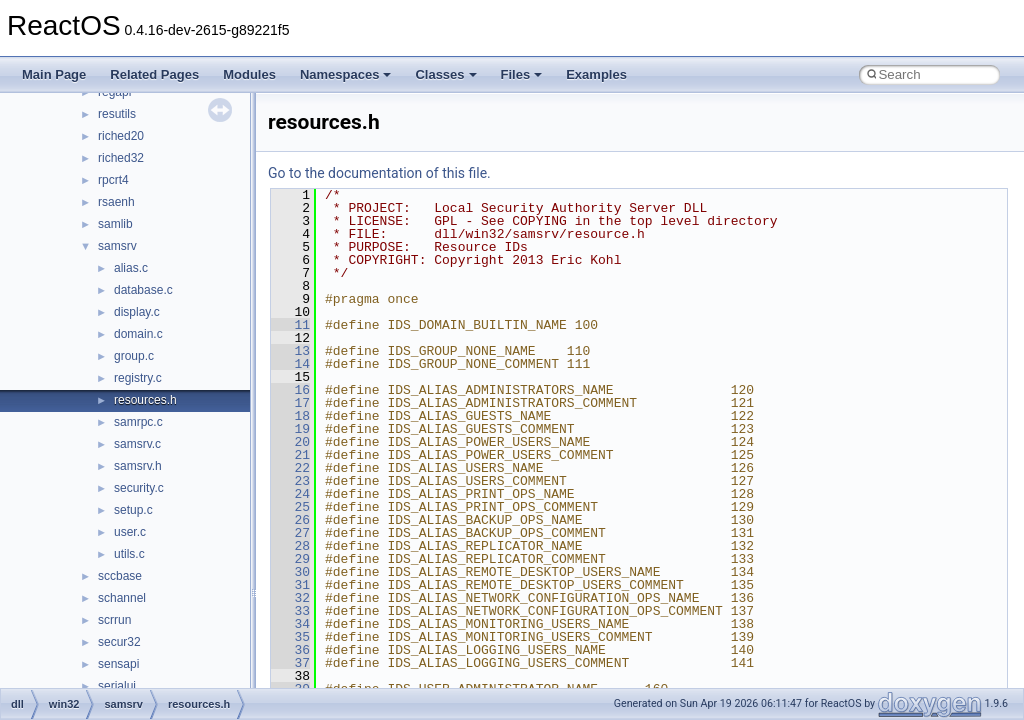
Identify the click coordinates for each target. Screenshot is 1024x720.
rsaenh (116, 202)
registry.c (138, 378)
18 (290, 416)
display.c (137, 312)
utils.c (129, 554)
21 (290, 455)
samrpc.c (138, 422)
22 (290, 468)
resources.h (145, 400)
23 (290, 481)
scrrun (114, 620)
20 (290, 442)
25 (290, 507)
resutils (117, 114)
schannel (122, 598)
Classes (445, 74)
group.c (134, 356)
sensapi (118, 664)
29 (290, 559)
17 (290, 403)
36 (290, 650)
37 (290, 663)
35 (290, 637)
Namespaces (346, 74)
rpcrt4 (113, 180)
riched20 (121, 136)
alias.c (131, 268)
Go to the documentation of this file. (379, 173)
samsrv (117, 246)
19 (290, 429)
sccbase (120, 576)
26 (290, 520)
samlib (115, 224)
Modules (249, 74)
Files (522, 74)
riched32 (121, 158)
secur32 (119, 642)
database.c (143, 290)
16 (290, 390)
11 (290, 325)
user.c (130, 532)
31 (290, 585)
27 (290, 533)
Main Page (54, 74)
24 (290, 494)
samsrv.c (137, 444)
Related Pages (154, 74)
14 (290, 364)
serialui (117, 686)
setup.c (133, 510)
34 (290, 624)
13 (290, 351)
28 (290, 546)
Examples (596, 74)
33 (290, 611)
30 (290, 572)
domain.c (138, 334)
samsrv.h (138, 466)
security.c (139, 488)
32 (290, 598)
